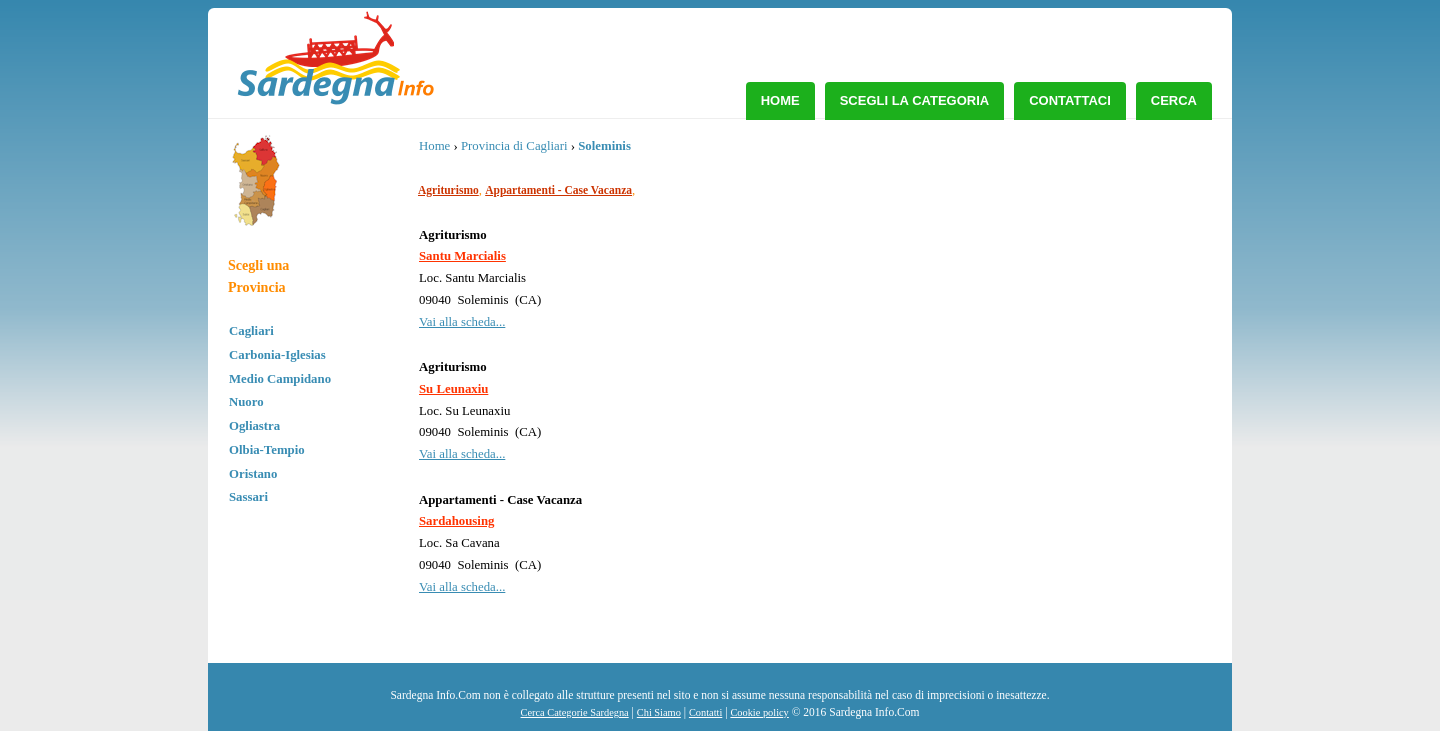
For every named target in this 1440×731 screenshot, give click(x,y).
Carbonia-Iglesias (277, 355)
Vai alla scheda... (462, 322)
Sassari (248, 497)
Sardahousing (456, 521)
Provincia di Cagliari (514, 146)
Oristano (253, 474)
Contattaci (1070, 100)
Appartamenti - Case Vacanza (558, 190)
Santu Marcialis (462, 256)
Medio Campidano (280, 379)
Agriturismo (448, 190)
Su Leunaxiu (453, 389)
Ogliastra (254, 426)
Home (780, 100)
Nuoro (246, 402)
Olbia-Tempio (267, 450)
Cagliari (251, 331)
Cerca (1174, 100)
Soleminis (604, 146)
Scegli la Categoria (915, 100)
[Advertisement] (1050, 285)
